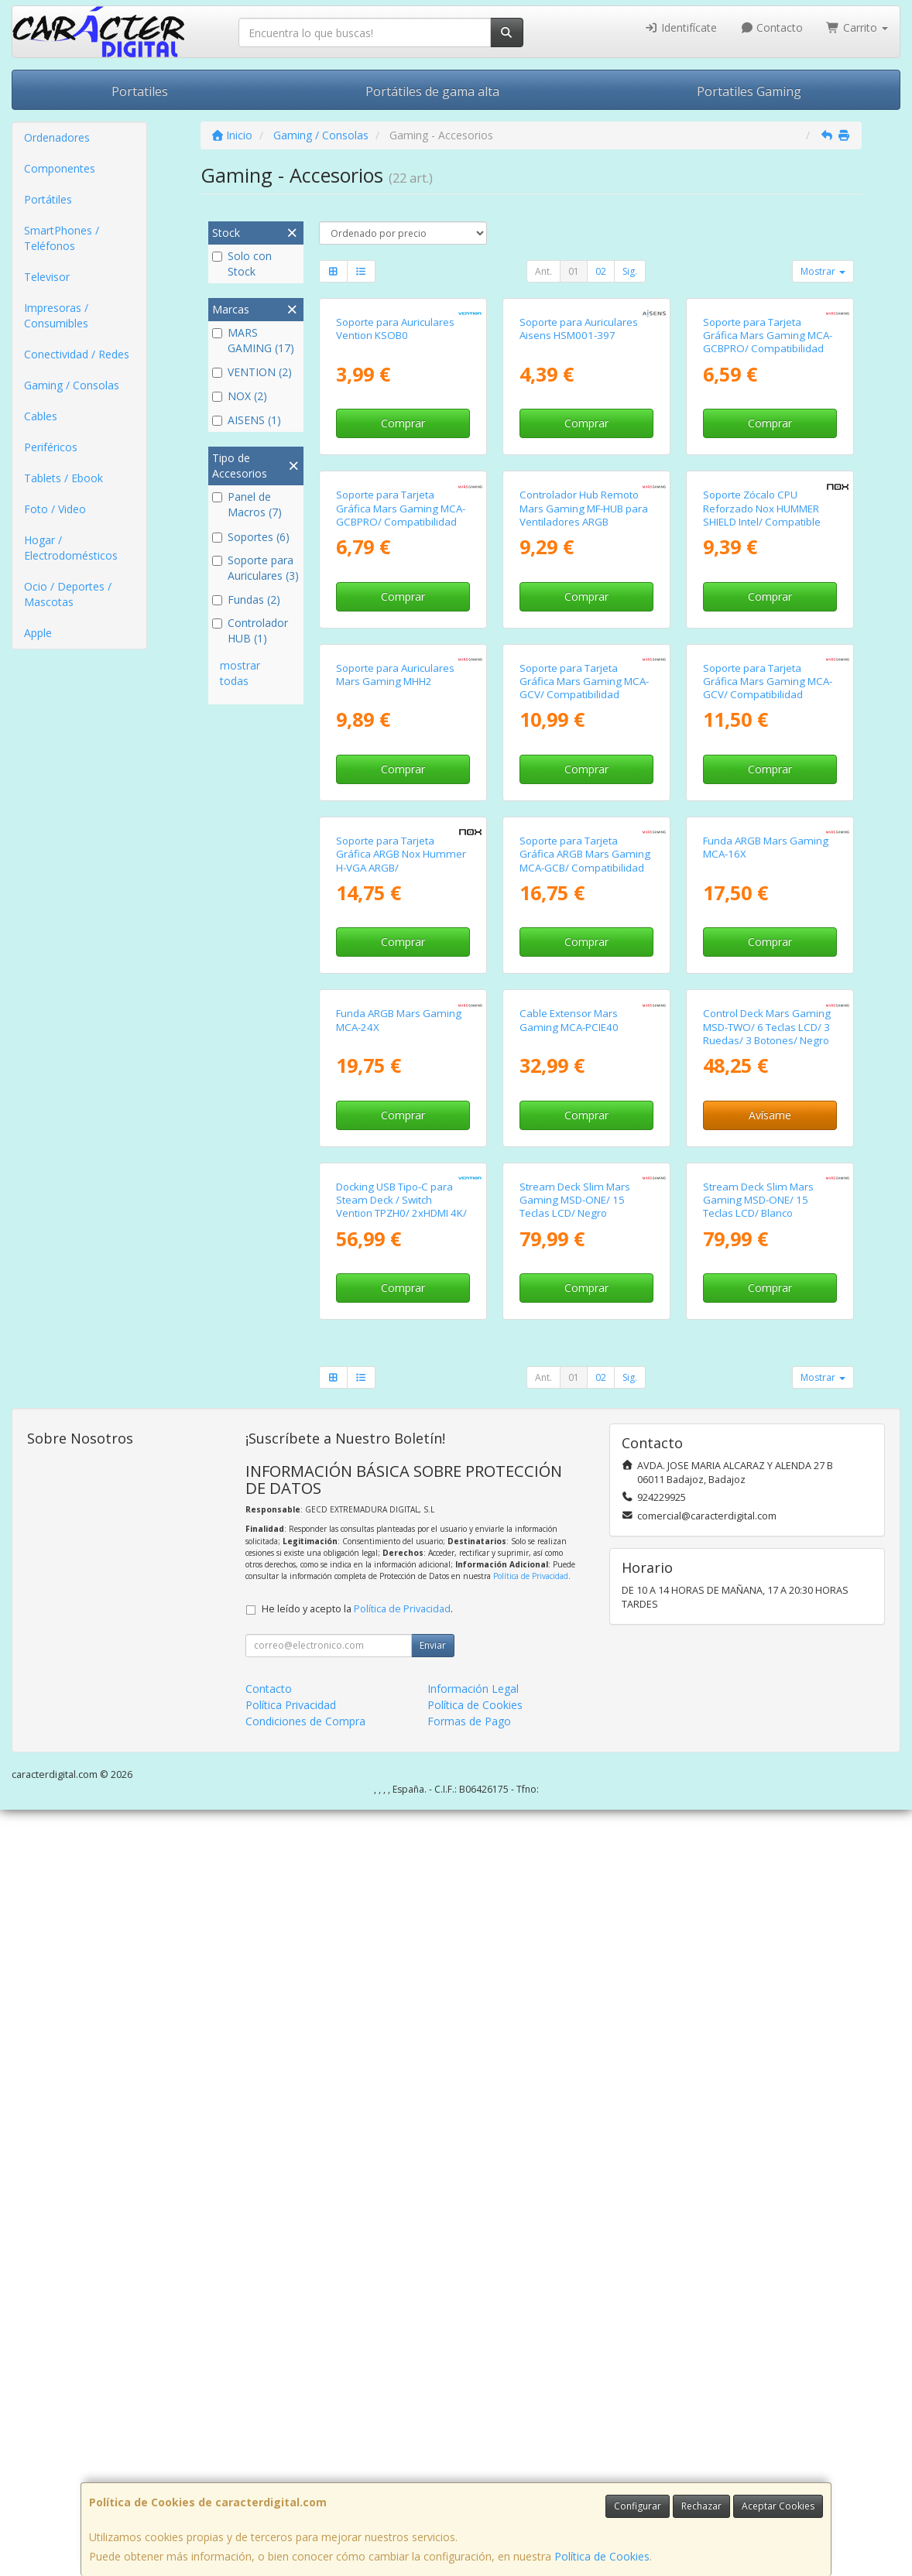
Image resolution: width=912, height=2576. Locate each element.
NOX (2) (239, 396)
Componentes (59, 168)
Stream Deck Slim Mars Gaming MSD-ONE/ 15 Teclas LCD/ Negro (574, 1965)
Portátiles (48, 199)
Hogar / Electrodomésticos (71, 548)
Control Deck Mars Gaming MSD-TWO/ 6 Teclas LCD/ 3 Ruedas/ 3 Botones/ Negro (767, 1665)
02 (600, 271)
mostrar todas (240, 673)
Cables (40, 416)
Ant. (543, 271)
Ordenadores (57, 137)
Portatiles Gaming (749, 91)
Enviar (433, 2411)
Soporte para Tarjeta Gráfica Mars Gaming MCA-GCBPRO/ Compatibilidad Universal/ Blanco (767, 470)
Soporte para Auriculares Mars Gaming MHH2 (395, 1056)
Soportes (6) (251, 536)
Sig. (629, 271)
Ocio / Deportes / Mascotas (67, 594)
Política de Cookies (602, 2556)
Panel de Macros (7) (247, 504)
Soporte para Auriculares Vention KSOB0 (395, 456)
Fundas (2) (246, 599)
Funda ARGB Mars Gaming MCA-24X (398, 1658)
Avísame (770, 1753)
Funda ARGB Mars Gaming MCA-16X (765, 1358)
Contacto (772, 27)
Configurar (637, 2506)
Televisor (47, 276)
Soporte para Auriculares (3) (255, 568)
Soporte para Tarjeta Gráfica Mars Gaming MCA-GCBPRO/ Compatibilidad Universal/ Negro (400, 770)
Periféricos (50, 447)
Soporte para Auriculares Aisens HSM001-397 (578, 456)
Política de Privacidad (530, 2342)
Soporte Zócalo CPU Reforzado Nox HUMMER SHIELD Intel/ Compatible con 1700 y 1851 (762, 770)
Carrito (857, 27)
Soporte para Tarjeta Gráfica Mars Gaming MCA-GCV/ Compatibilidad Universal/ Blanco (767, 1070)
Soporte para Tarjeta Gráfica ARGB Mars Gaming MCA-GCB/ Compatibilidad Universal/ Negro (584, 1372)
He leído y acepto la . (357, 2375)
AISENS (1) (246, 420)
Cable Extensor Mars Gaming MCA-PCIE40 (569, 1658)
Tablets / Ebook (63, 478)
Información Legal (473, 2455)
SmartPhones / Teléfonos (61, 238)
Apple (38, 632)
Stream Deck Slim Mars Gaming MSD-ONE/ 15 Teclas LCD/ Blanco (758, 1965)
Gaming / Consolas (71, 385)
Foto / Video (55, 509)
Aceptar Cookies (778, 2506)
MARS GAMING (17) (253, 340)
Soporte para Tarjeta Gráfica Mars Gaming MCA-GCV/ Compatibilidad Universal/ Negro (584, 1070)
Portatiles (139, 91)
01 (573, 271)
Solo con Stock (242, 263)
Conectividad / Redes (76, 354)
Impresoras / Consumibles (56, 315)
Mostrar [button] (823, 271)
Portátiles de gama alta (432, 91)
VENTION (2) (252, 372)
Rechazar (701, 2506)
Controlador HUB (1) (250, 630)
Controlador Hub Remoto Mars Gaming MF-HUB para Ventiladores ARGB (583, 763)
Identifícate (680, 27)
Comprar (403, 550)
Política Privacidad (290, 2471)
